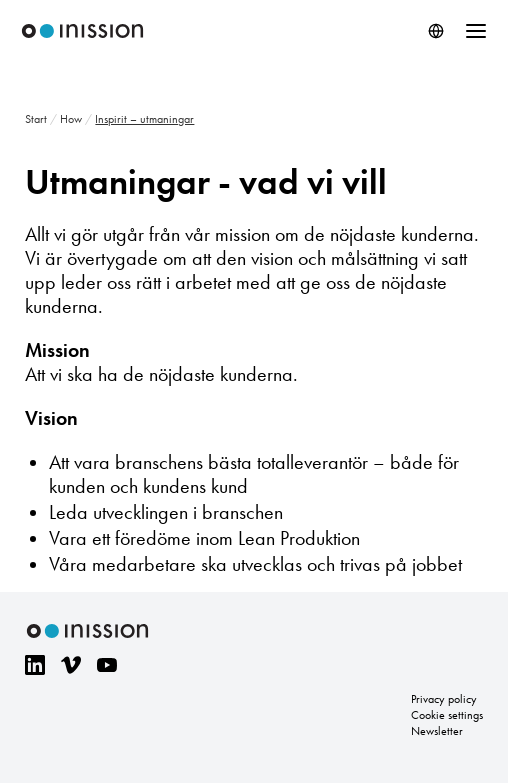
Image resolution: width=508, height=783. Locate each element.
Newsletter (437, 731)
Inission (82, 31)
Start (36, 119)
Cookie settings (447, 715)
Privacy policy (444, 699)
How (71, 119)
